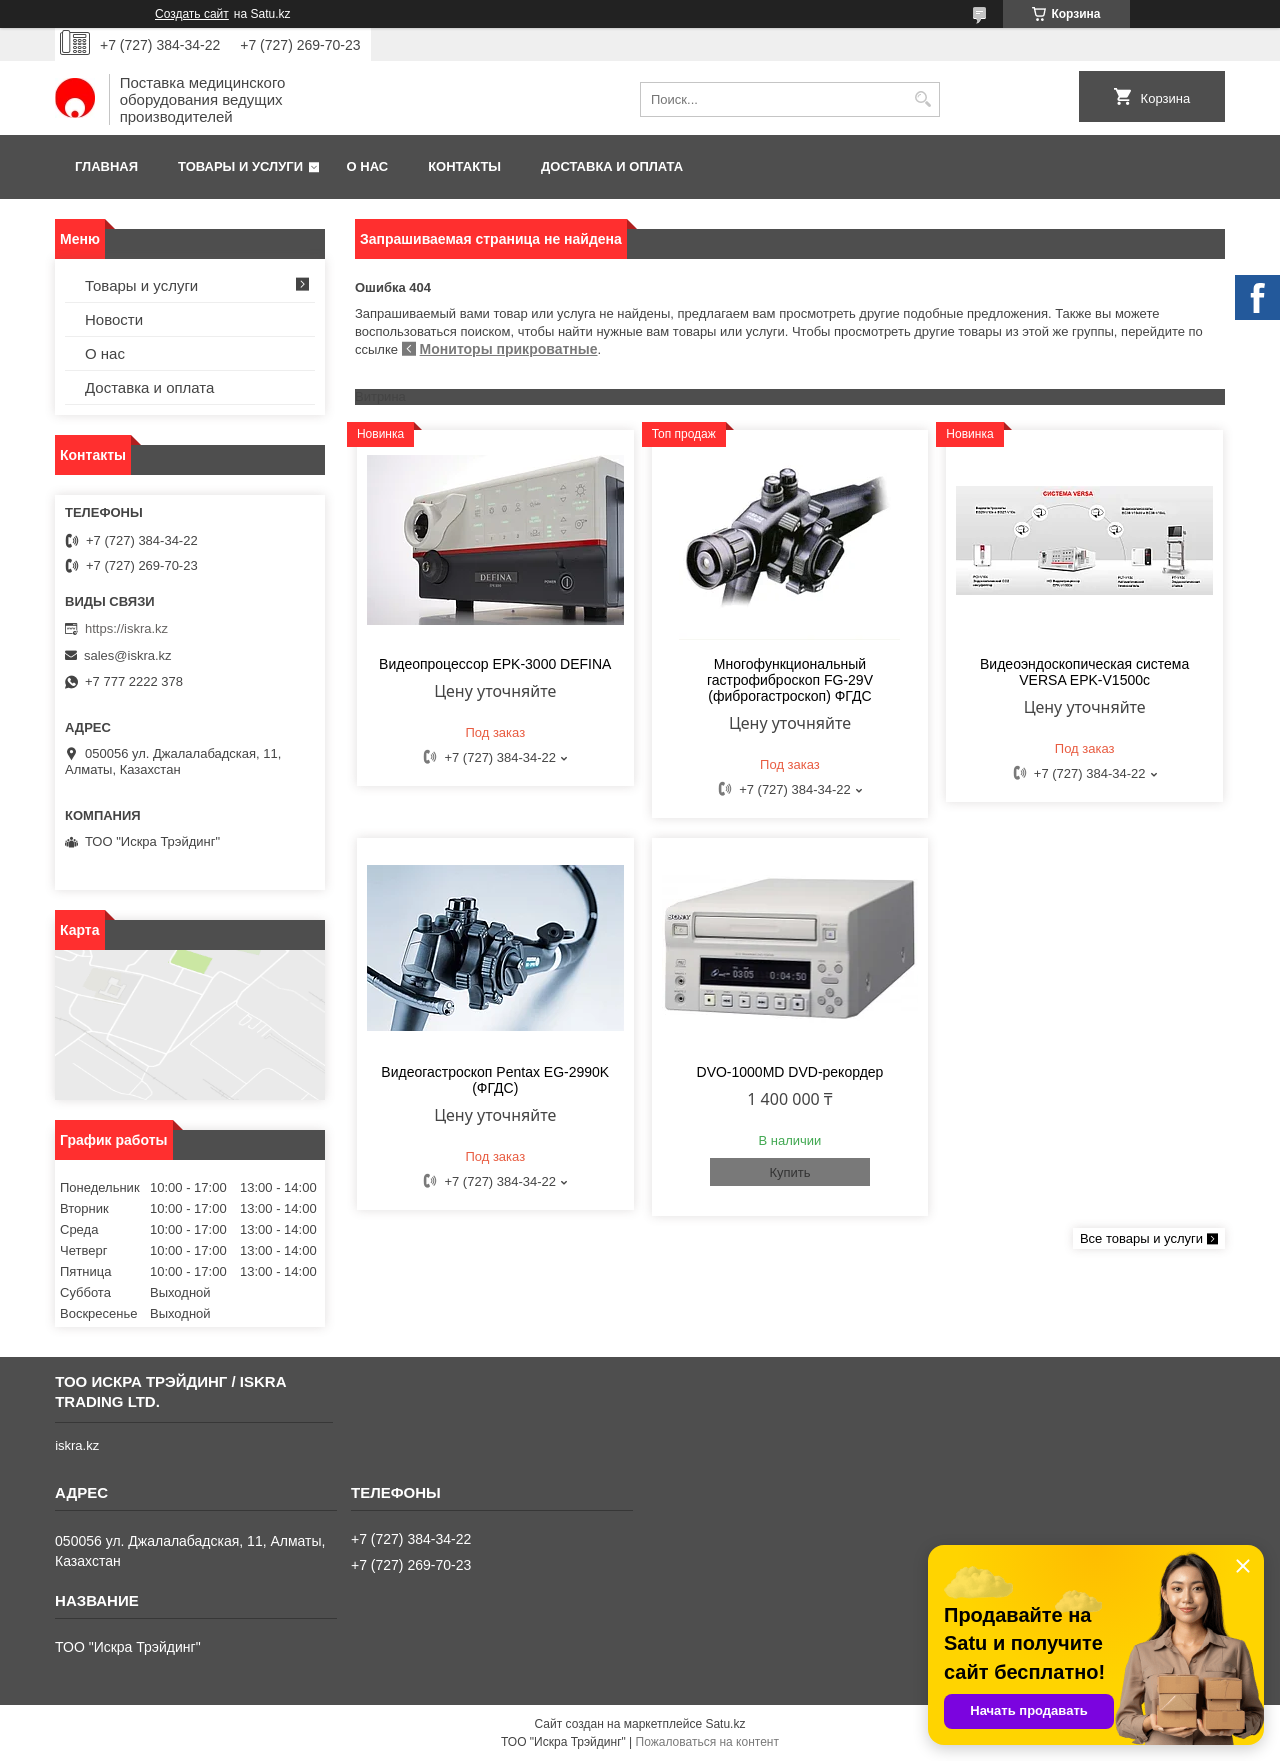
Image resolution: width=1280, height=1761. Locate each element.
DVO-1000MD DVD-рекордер (790, 1072)
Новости (114, 319)
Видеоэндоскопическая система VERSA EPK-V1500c (1084, 672)
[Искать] (922, 99)
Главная (106, 166)
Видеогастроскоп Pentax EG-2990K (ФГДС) (495, 1080)
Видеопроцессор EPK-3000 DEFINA (495, 664)
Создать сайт (192, 14)
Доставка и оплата (612, 166)
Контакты (464, 166)
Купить (789, 1172)
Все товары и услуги (1141, 1238)
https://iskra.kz (126, 628)
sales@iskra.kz (128, 655)
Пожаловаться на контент (707, 1742)
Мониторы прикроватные (509, 349)
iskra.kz (77, 1445)
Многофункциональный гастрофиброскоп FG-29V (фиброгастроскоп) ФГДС (790, 680)
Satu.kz (725, 1724)
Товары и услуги (240, 166)
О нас (368, 166)
